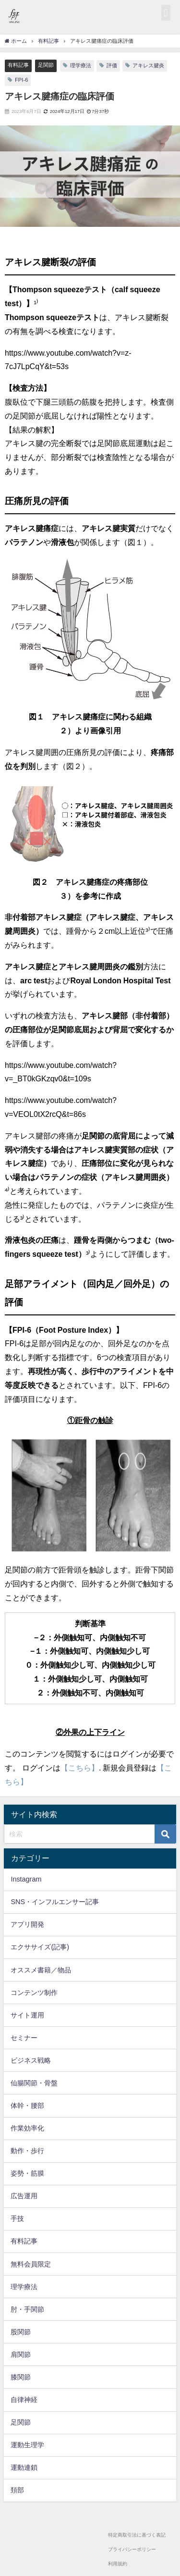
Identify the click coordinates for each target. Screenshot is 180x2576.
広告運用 (24, 2195)
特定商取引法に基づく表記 (137, 2535)
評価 (112, 65)
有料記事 (18, 65)
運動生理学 (27, 2444)
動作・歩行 (27, 2150)
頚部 (17, 2490)
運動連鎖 (24, 2467)
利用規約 (117, 2563)
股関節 (21, 2331)
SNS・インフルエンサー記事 (55, 1901)
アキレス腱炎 (148, 65)
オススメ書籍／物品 (41, 1970)
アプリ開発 (27, 1924)
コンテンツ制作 (34, 1992)
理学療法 (80, 65)
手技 (17, 2218)
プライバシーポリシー (132, 2549)
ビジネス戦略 (31, 2060)
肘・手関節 (27, 2309)
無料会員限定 (31, 2264)
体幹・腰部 (27, 2105)
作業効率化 (27, 2128)
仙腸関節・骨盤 (34, 2083)
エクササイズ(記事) (40, 1947)
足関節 (46, 65)
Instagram (26, 1879)
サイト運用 (27, 2015)
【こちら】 (79, 1767)
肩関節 (21, 2354)
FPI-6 (21, 80)
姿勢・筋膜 (27, 2173)
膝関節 (21, 2377)
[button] (165, 13)
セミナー (24, 2037)
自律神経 (24, 2399)
